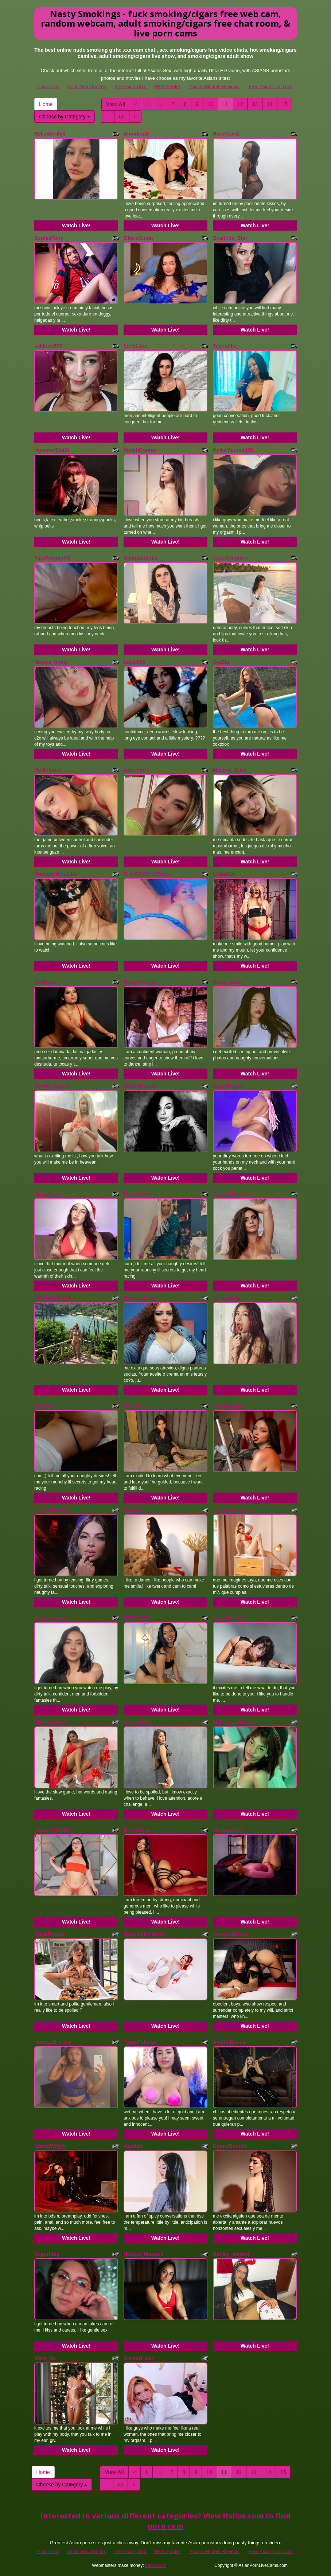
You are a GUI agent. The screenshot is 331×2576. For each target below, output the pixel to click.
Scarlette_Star (230, 238)
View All (115, 104)
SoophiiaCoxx (230, 1618)
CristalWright (50, 2146)
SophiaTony (48, 238)
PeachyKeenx (140, 1194)
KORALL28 (137, 1618)
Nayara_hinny (51, 662)
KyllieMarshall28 (233, 450)
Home (45, 104)
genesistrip (226, 1298)
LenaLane (135, 346)
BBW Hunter (167, 86)
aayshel (133, 2146)
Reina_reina (227, 982)
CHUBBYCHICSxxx (147, 874)
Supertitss (46, 2254)
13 (255, 104)
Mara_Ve (44, 2358)
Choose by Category (64, 116)
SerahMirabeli (140, 1086)
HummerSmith (51, 450)
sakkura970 (48, 346)
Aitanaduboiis (140, 558)
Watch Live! (76, 225)
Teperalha (225, 346)
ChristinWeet (50, 1722)
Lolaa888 (134, 662)
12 (240, 104)
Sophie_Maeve (52, 1086)
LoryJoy (133, 1510)
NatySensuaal (51, 1618)
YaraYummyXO (52, 558)
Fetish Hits (155, 2565)
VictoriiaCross (230, 1510)
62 (122, 116)
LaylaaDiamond (53, 1510)
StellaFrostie (49, 1934)
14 (270, 104)
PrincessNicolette (55, 874)
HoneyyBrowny (52, 2042)
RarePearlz (226, 134)
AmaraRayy (138, 1722)
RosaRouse (48, 1194)
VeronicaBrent (230, 1934)
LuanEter (224, 874)
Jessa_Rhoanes (232, 1194)
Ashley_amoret (231, 2254)
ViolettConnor (140, 450)
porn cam (165, 2526)
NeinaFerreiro (140, 982)
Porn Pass (48, 86)
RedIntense (48, 770)
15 (285, 104)
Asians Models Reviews (215, 86)
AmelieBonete (230, 2042)
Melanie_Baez (229, 770)
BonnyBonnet (229, 2146)
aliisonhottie (228, 1830)
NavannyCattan (52, 1830)
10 (211, 104)
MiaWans (45, 982)
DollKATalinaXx (52, 1298)
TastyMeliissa (140, 2042)
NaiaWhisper (228, 1406)
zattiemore (136, 770)
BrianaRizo (137, 1830)
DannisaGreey (141, 1298)
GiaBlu (221, 662)
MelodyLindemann (235, 1722)
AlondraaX (136, 134)
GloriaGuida (138, 238)
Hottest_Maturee (144, 2254)
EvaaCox (134, 1406)
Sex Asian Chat (130, 86)
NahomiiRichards (145, 1934)
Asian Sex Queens (86, 86)
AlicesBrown (139, 2358)
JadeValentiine (230, 558)
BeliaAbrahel (50, 134)
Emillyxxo (46, 1406)
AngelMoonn (228, 1086)
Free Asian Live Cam (271, 86)
